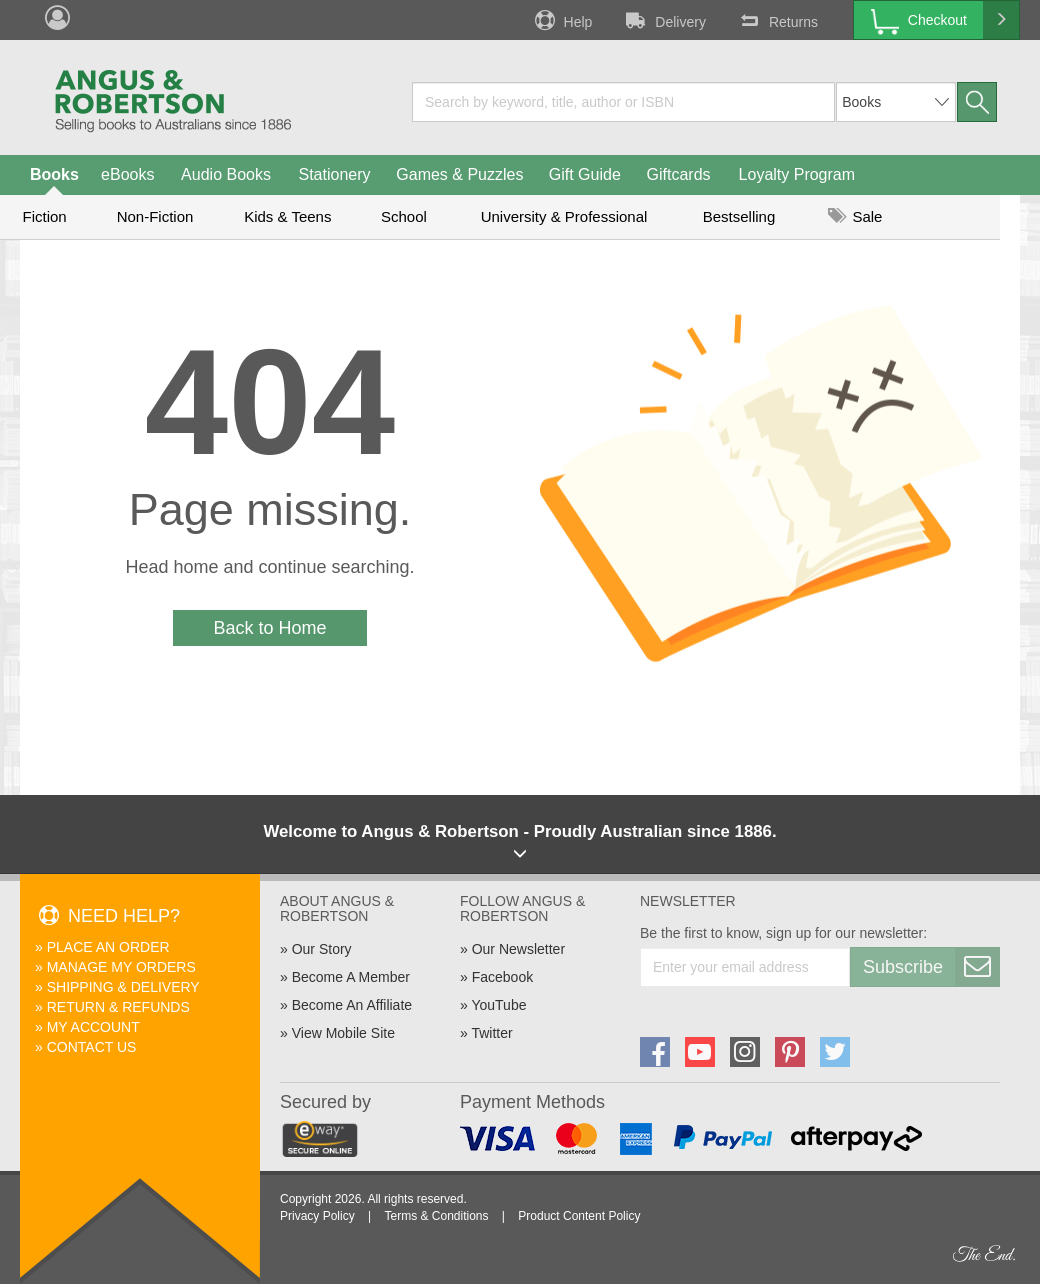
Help (562, 20)
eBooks (127, 174)
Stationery (334, 174)
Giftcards (679, 174)
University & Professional (564, 216)
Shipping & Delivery (123, 987)
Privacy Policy (317, 1216)
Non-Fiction (155, 216)
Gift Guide (585, 174)
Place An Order (108, 947)
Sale (855, 216)
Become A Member (351, 977)
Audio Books (226, 174)
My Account (93, 1027)
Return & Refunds (118, 1007)
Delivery (664, 20)
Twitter (491, 1033)
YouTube (498, 1005)
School (404, 216)
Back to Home (269, 628)
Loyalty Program (797, 174)
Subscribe (931, 967)
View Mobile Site (343, 1033)
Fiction (44, 216)
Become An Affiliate (352, 1005)
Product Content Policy (579, 1216)
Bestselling (739, 216)
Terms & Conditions (436, 1216)
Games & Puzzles (459, 174)
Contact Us (92, 1047)
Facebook (502, 977)
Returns (777, 20)
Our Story (322, 949)
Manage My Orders (121, 967)
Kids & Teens (287, 216)
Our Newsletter (518, 949)
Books (54, 174)
